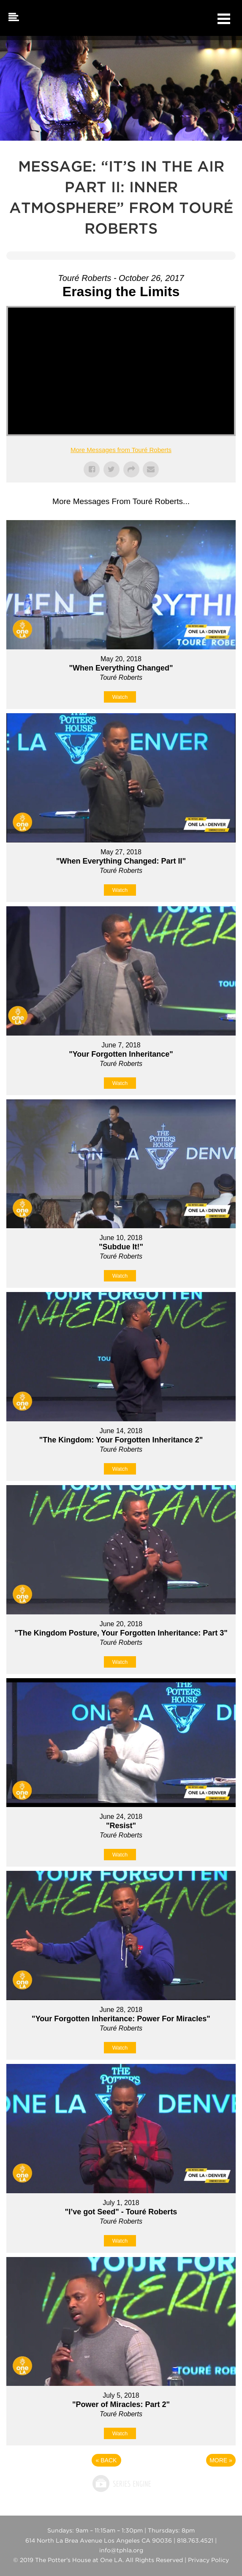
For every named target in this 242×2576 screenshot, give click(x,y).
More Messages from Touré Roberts (121, 449)
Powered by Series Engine (121, 2483)
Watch (120, 697)
